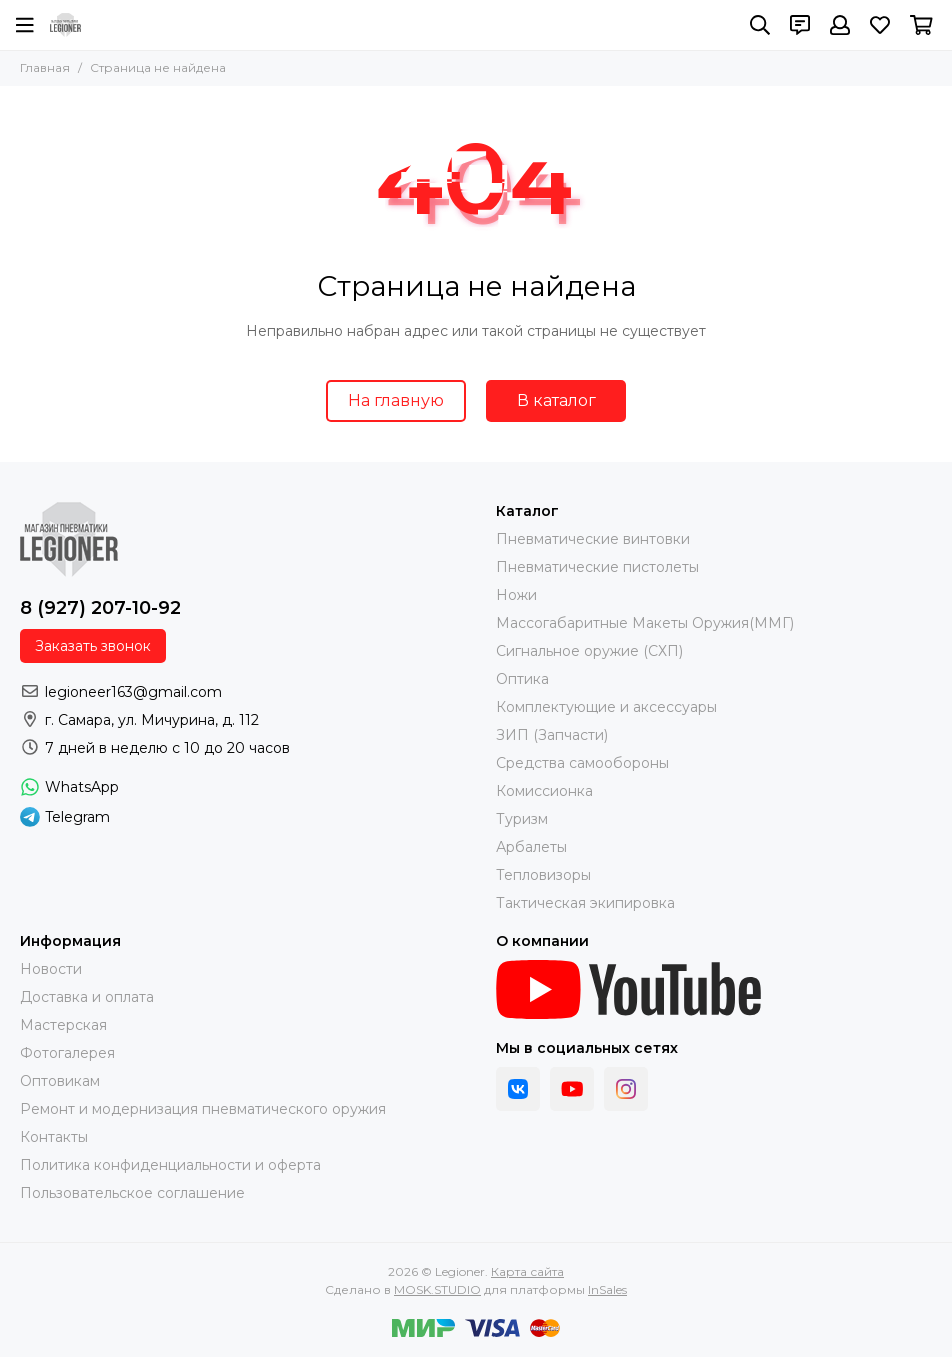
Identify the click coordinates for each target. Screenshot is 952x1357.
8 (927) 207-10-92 (100, 608)
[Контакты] (800, 25)
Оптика (522, 679)
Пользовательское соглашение (132, 1193)
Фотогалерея (67, 1053)
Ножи (516, 595)
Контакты (54, 1137)
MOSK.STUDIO (437, 1289)
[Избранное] (880, 25)
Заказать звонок (93, 646)
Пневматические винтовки (593, 539)
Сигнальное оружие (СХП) (589, 651)
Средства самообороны (582, 763)
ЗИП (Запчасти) (552, 735)
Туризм (522, 819)
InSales (607, 1289)
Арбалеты (531, 847)
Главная (45, 67)
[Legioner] (65, 25)
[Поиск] (760, 25)
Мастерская (63, 1025)
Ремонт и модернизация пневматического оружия (203, 1109)
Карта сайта (527, 1271)
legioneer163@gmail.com (133, 692)
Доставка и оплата (87, 997)
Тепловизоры (543, 875)
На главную (396, 400)
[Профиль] (840, 25)
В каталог (556, 400)
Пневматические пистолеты (597, 567)
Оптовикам (60, 1081)
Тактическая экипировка (585, 903)
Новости (51, 969)
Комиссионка (544, 791)
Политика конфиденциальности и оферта (170, 1165)
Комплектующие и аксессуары (606, 707)
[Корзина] (921, 25)
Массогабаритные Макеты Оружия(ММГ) (645, 623)
